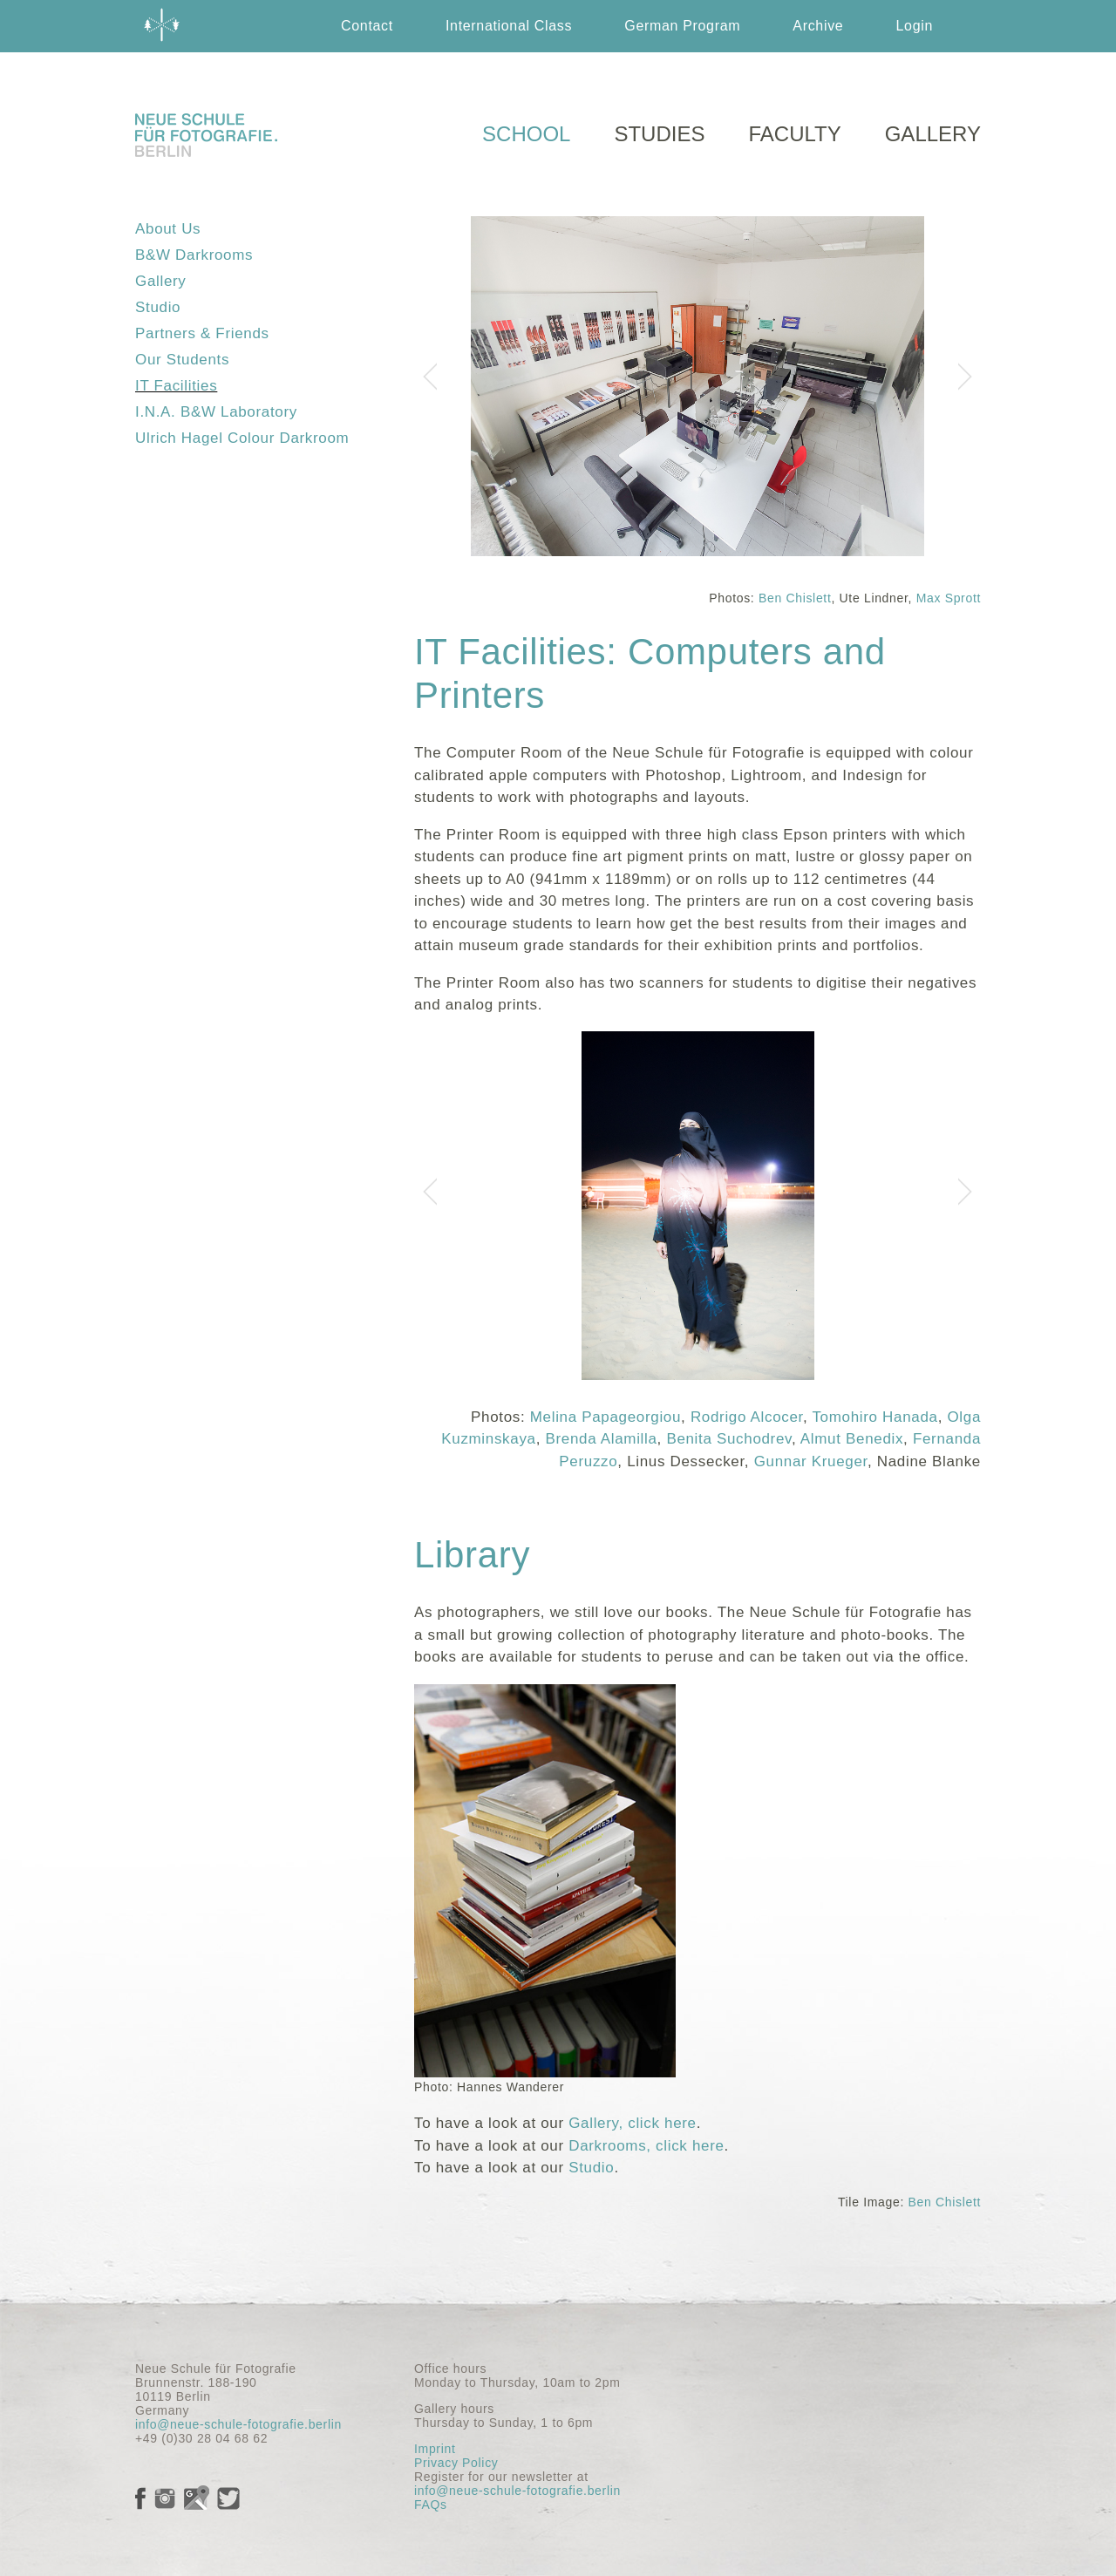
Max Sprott (948, 598)
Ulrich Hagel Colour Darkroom (242, 438)
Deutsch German (836, 78)
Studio (157, 307)
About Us (168, 229)
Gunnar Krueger (811, 1461)
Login (914, 25)
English (701, 78)
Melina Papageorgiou (605, 1417)
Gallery (161, 281)
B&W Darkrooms (194, 255)
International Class (509, 25)
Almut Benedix (851, 1439)
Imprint (434, 2449)
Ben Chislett (795, 598)
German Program (682, 25)
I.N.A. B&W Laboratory (216, 412)
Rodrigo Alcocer (747, 1417)
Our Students (182, 359)
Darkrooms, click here (646, 2146)
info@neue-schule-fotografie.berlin (238, 2424)
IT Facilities (176, 385)
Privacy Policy (456, 2463)
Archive (818, 25)
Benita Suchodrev (729, 1439)
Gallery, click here (632, 2123)
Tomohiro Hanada (874, 1417)
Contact (367, 25)
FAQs (430, 2504)
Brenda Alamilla (601, 1439)
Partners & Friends (202, 333)
